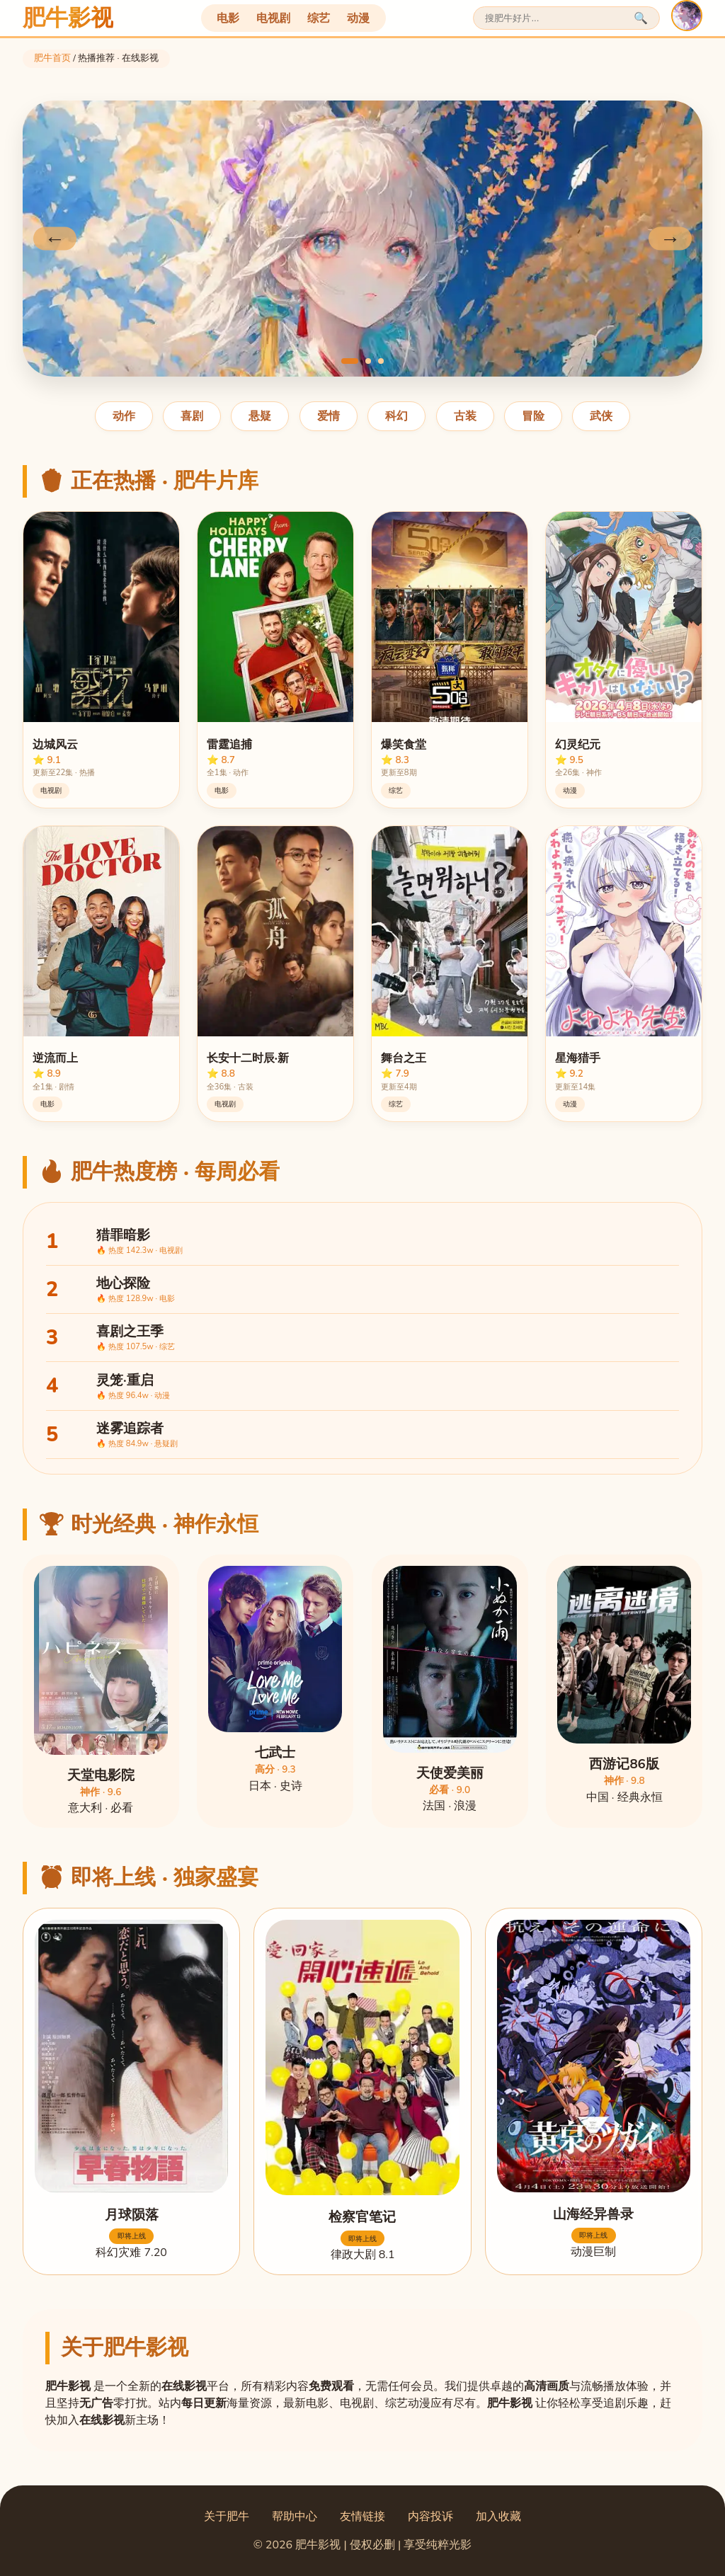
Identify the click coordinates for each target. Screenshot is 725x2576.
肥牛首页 (52, 58)
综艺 (318, 18)
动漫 (358, 18)
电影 (228, 18)
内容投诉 (430, 2516)
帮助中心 (294, 2516)
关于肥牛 (226, 2516)
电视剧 (273, 18)
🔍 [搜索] (641, 18)
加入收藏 (498, 2516)
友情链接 (362, 2516)
